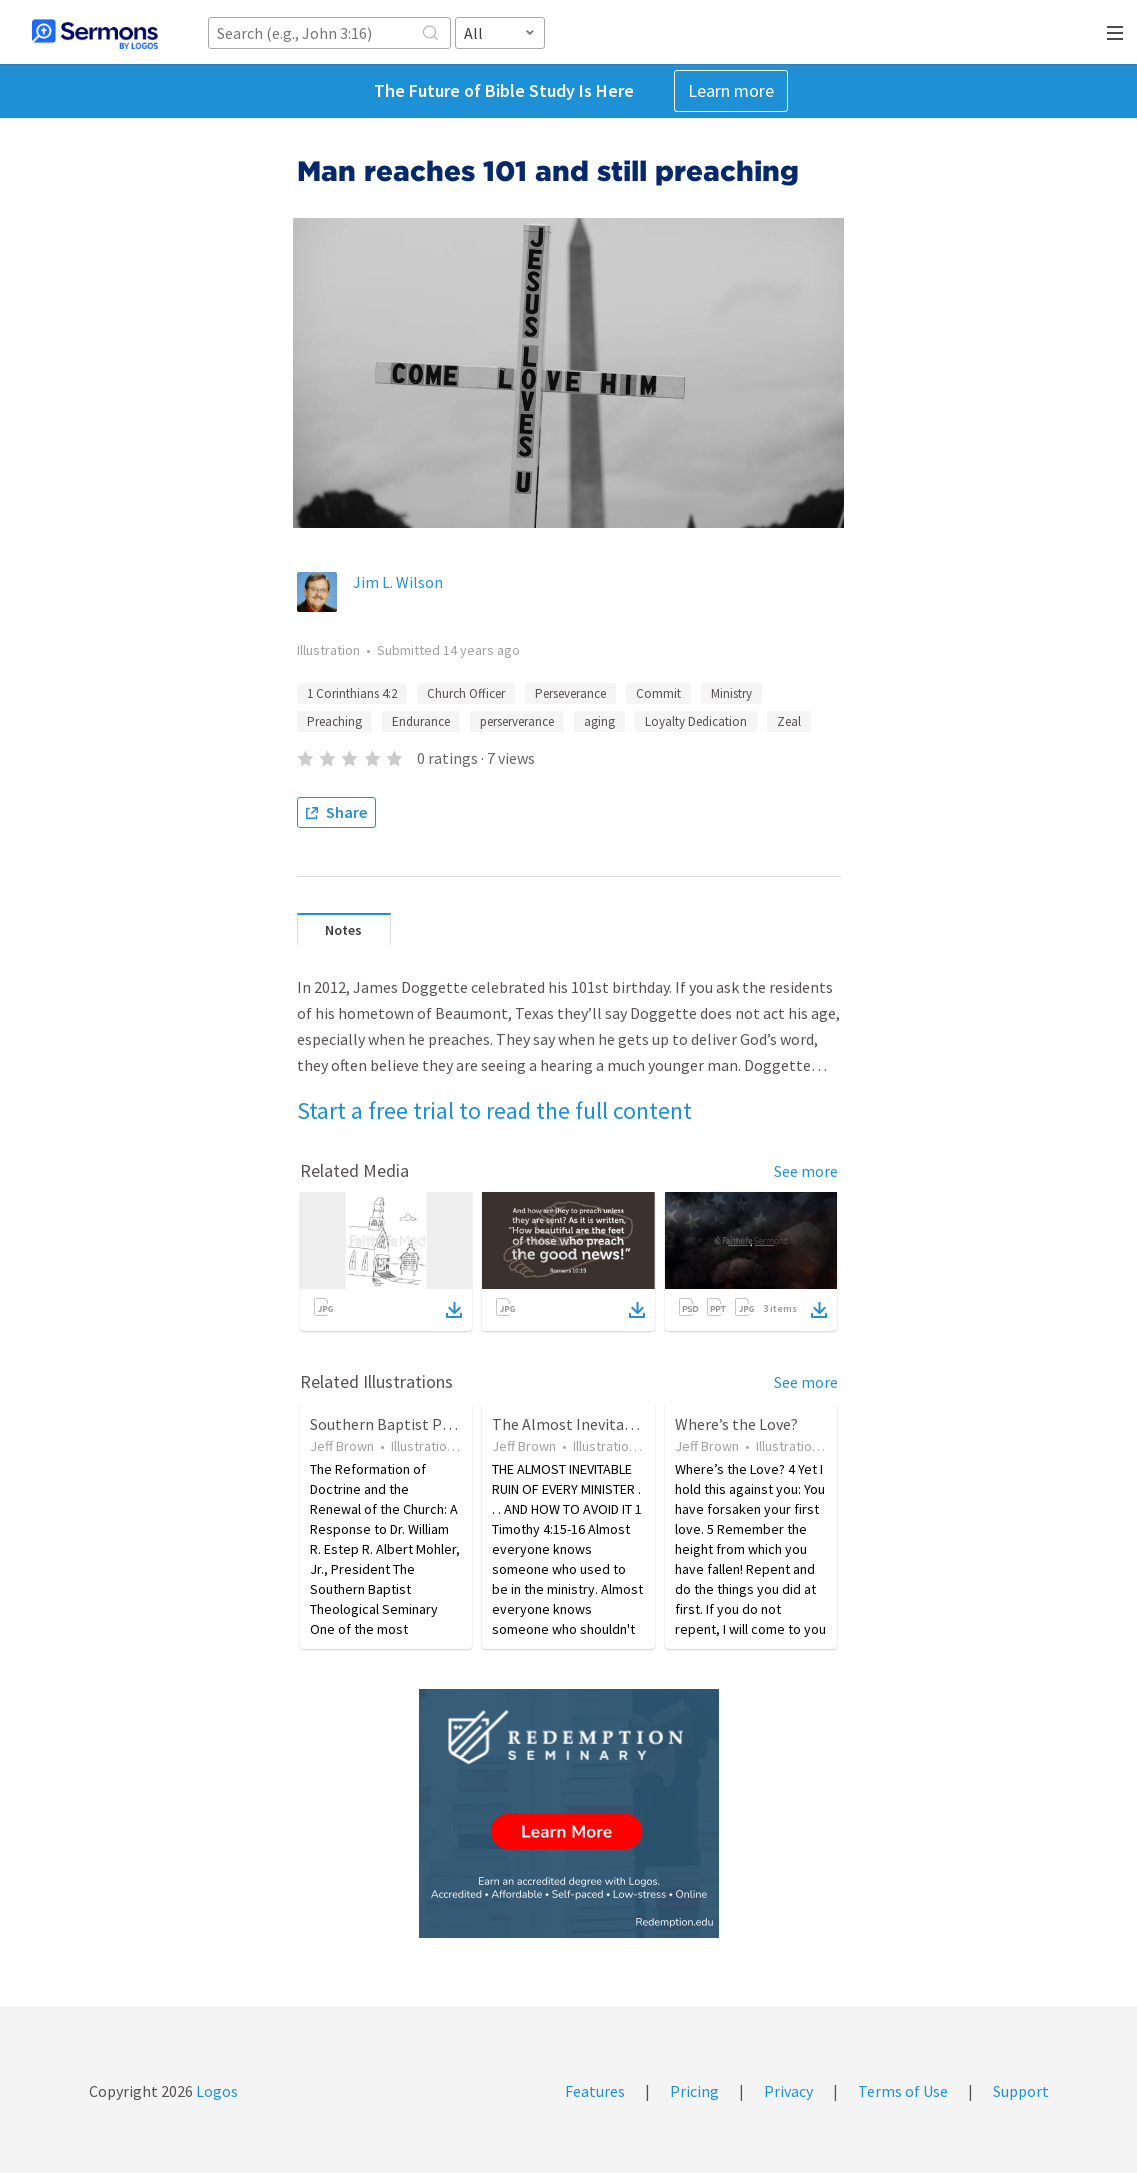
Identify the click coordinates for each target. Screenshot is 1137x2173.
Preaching (334, 721)
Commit (658, 693)
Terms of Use (903, 2091)
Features (595, 2091)
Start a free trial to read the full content (494, 1110)
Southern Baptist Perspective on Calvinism (457, 1424)
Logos (215, 2091)
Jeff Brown (342, 1446)
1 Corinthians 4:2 (352, 693)
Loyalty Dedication (696, 721)
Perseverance (570, 693)
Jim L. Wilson (398, 582)
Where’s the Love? (736, 1424)
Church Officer (466, 693)
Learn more (731, 90)
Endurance (421, 721)
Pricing (694, 2091)
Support (1021, 2091)
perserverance (517, 721)
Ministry (731, 693)
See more (806, 1171)
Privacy (788, 2091)
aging (599, 721)
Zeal (789, 721)
